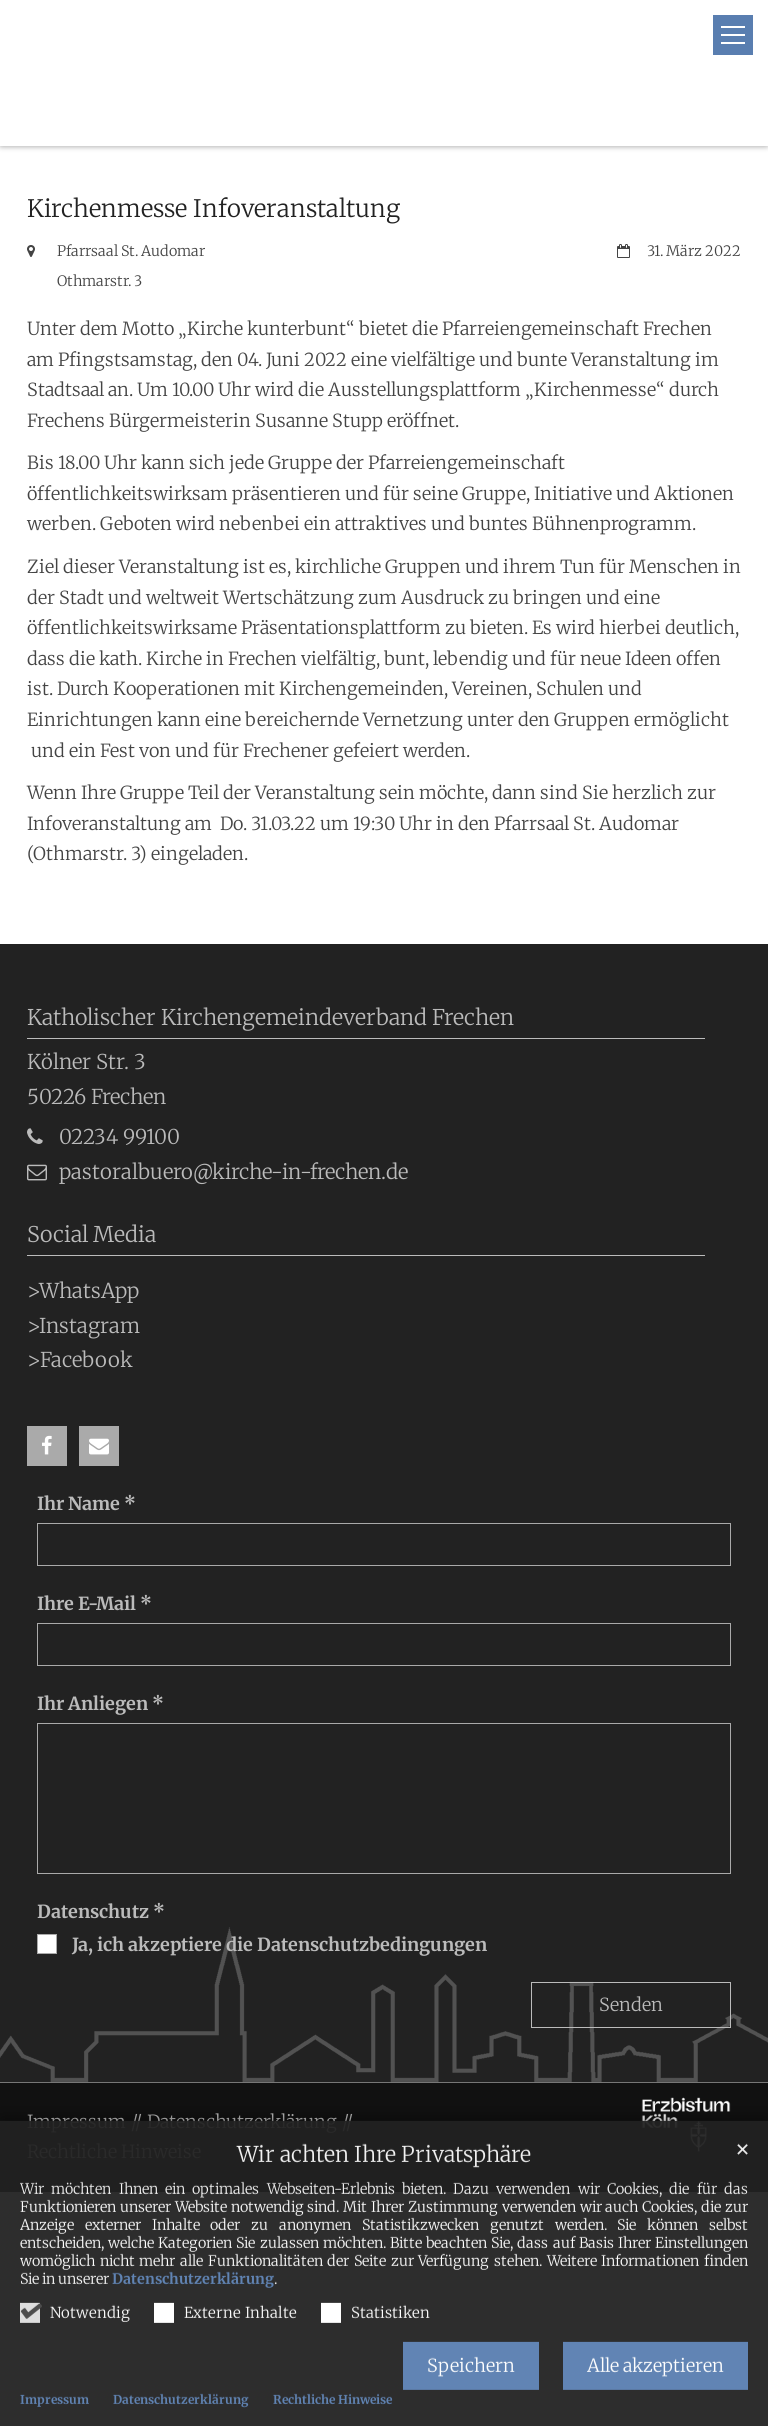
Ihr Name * (86, 1453)
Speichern (471, 2395)
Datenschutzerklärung (193, 2310)
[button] (47, 1396)
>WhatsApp (83, 1241)
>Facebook (80, 1310)
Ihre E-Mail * (94, 1553)
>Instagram (83, 1276)
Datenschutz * (101, 1861)
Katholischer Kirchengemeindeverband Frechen (270, 967)
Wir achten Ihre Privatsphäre (384, 2185)
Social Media (91, 1184)
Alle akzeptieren (655, 2395)
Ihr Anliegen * (100, 1653)
